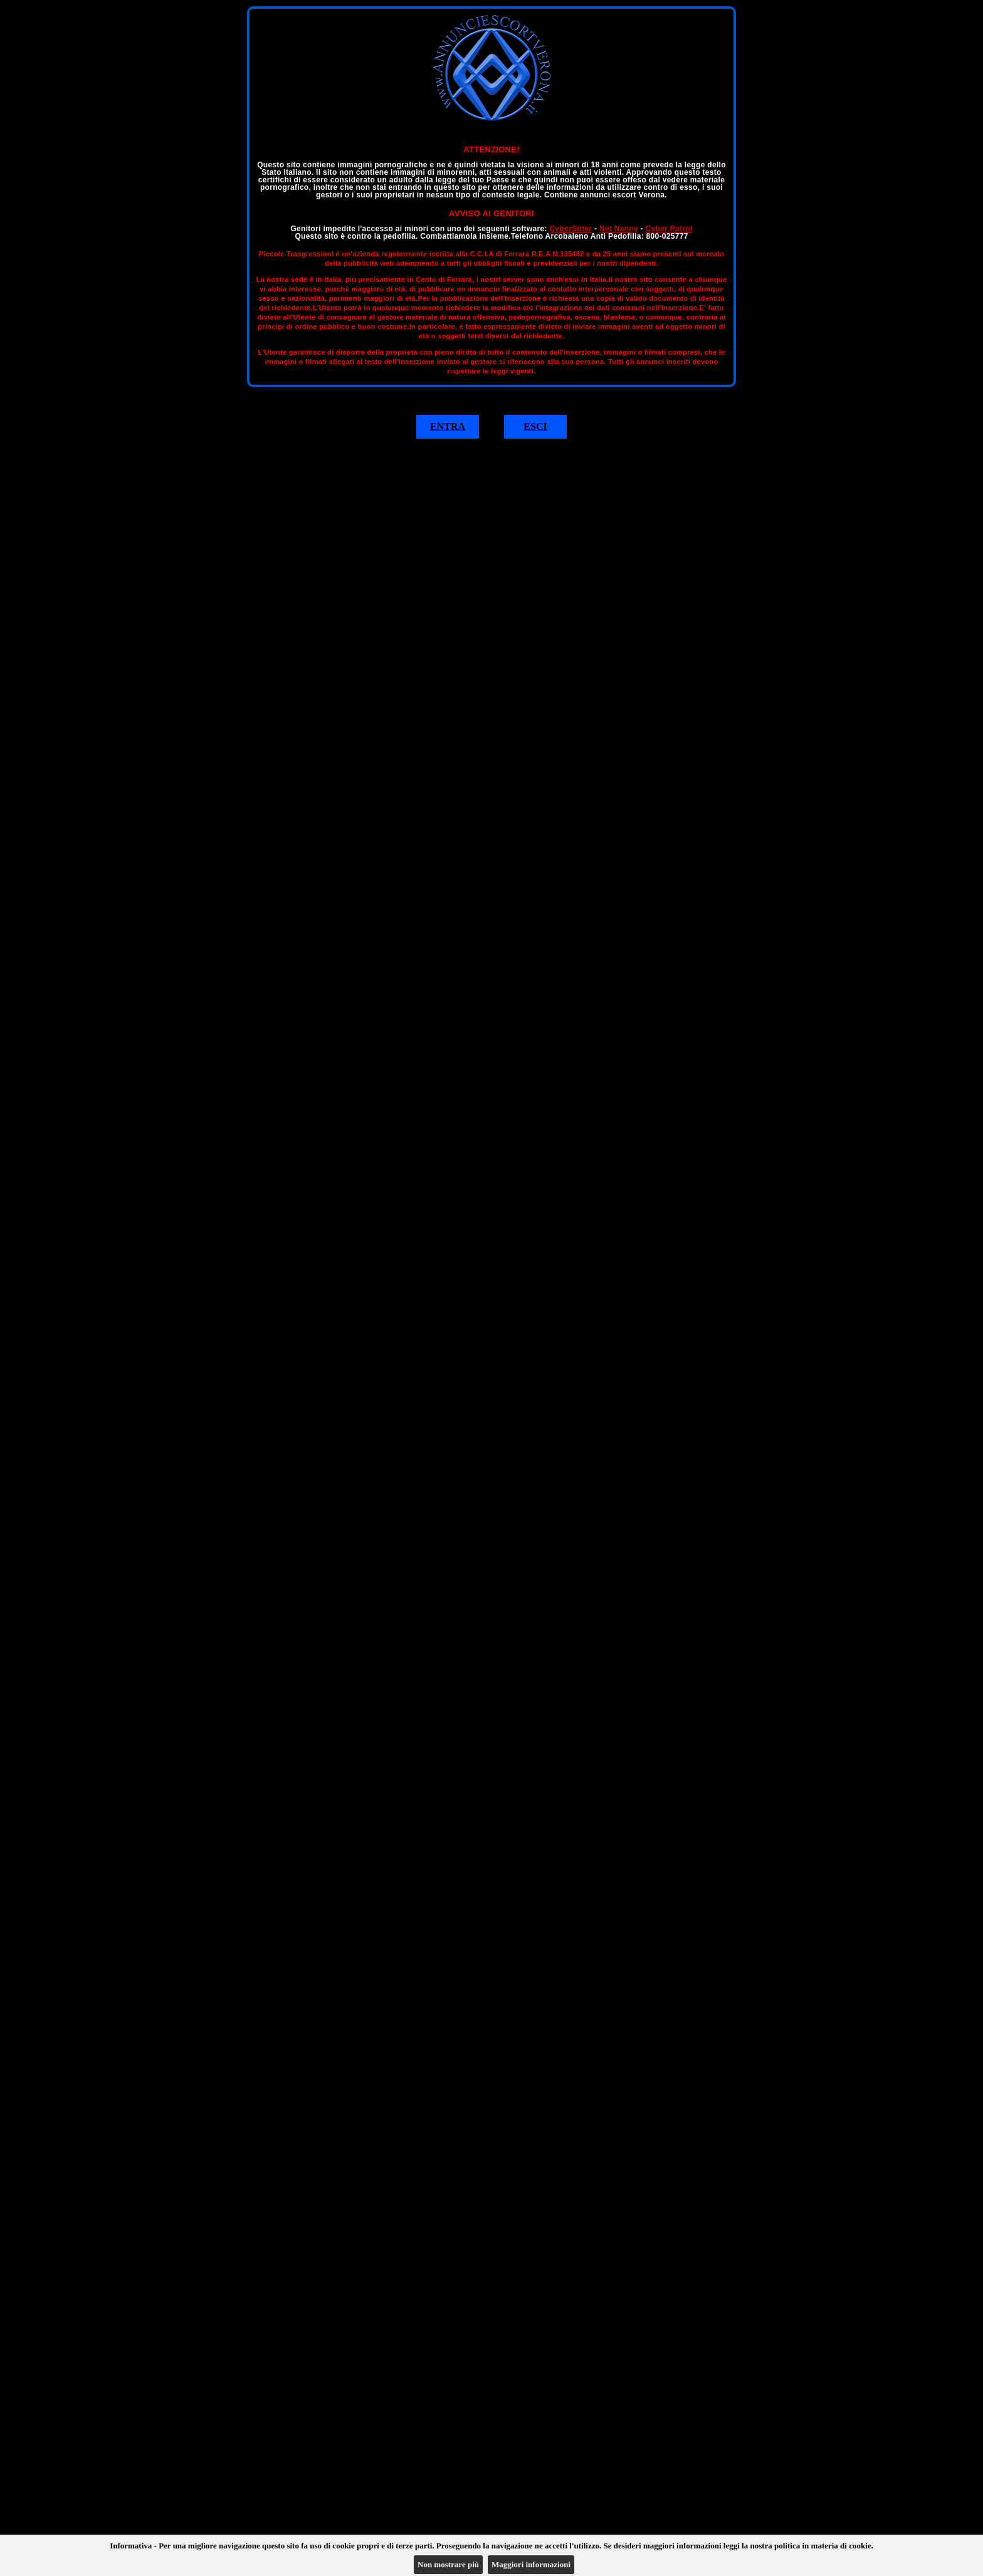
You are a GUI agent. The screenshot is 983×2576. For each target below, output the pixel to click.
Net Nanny (618, 228)
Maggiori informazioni (531, 2564)
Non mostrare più (448, 2564)
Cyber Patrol (669, 228)
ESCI (535, 426)
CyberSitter (570, 228)
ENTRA (447, 426)
